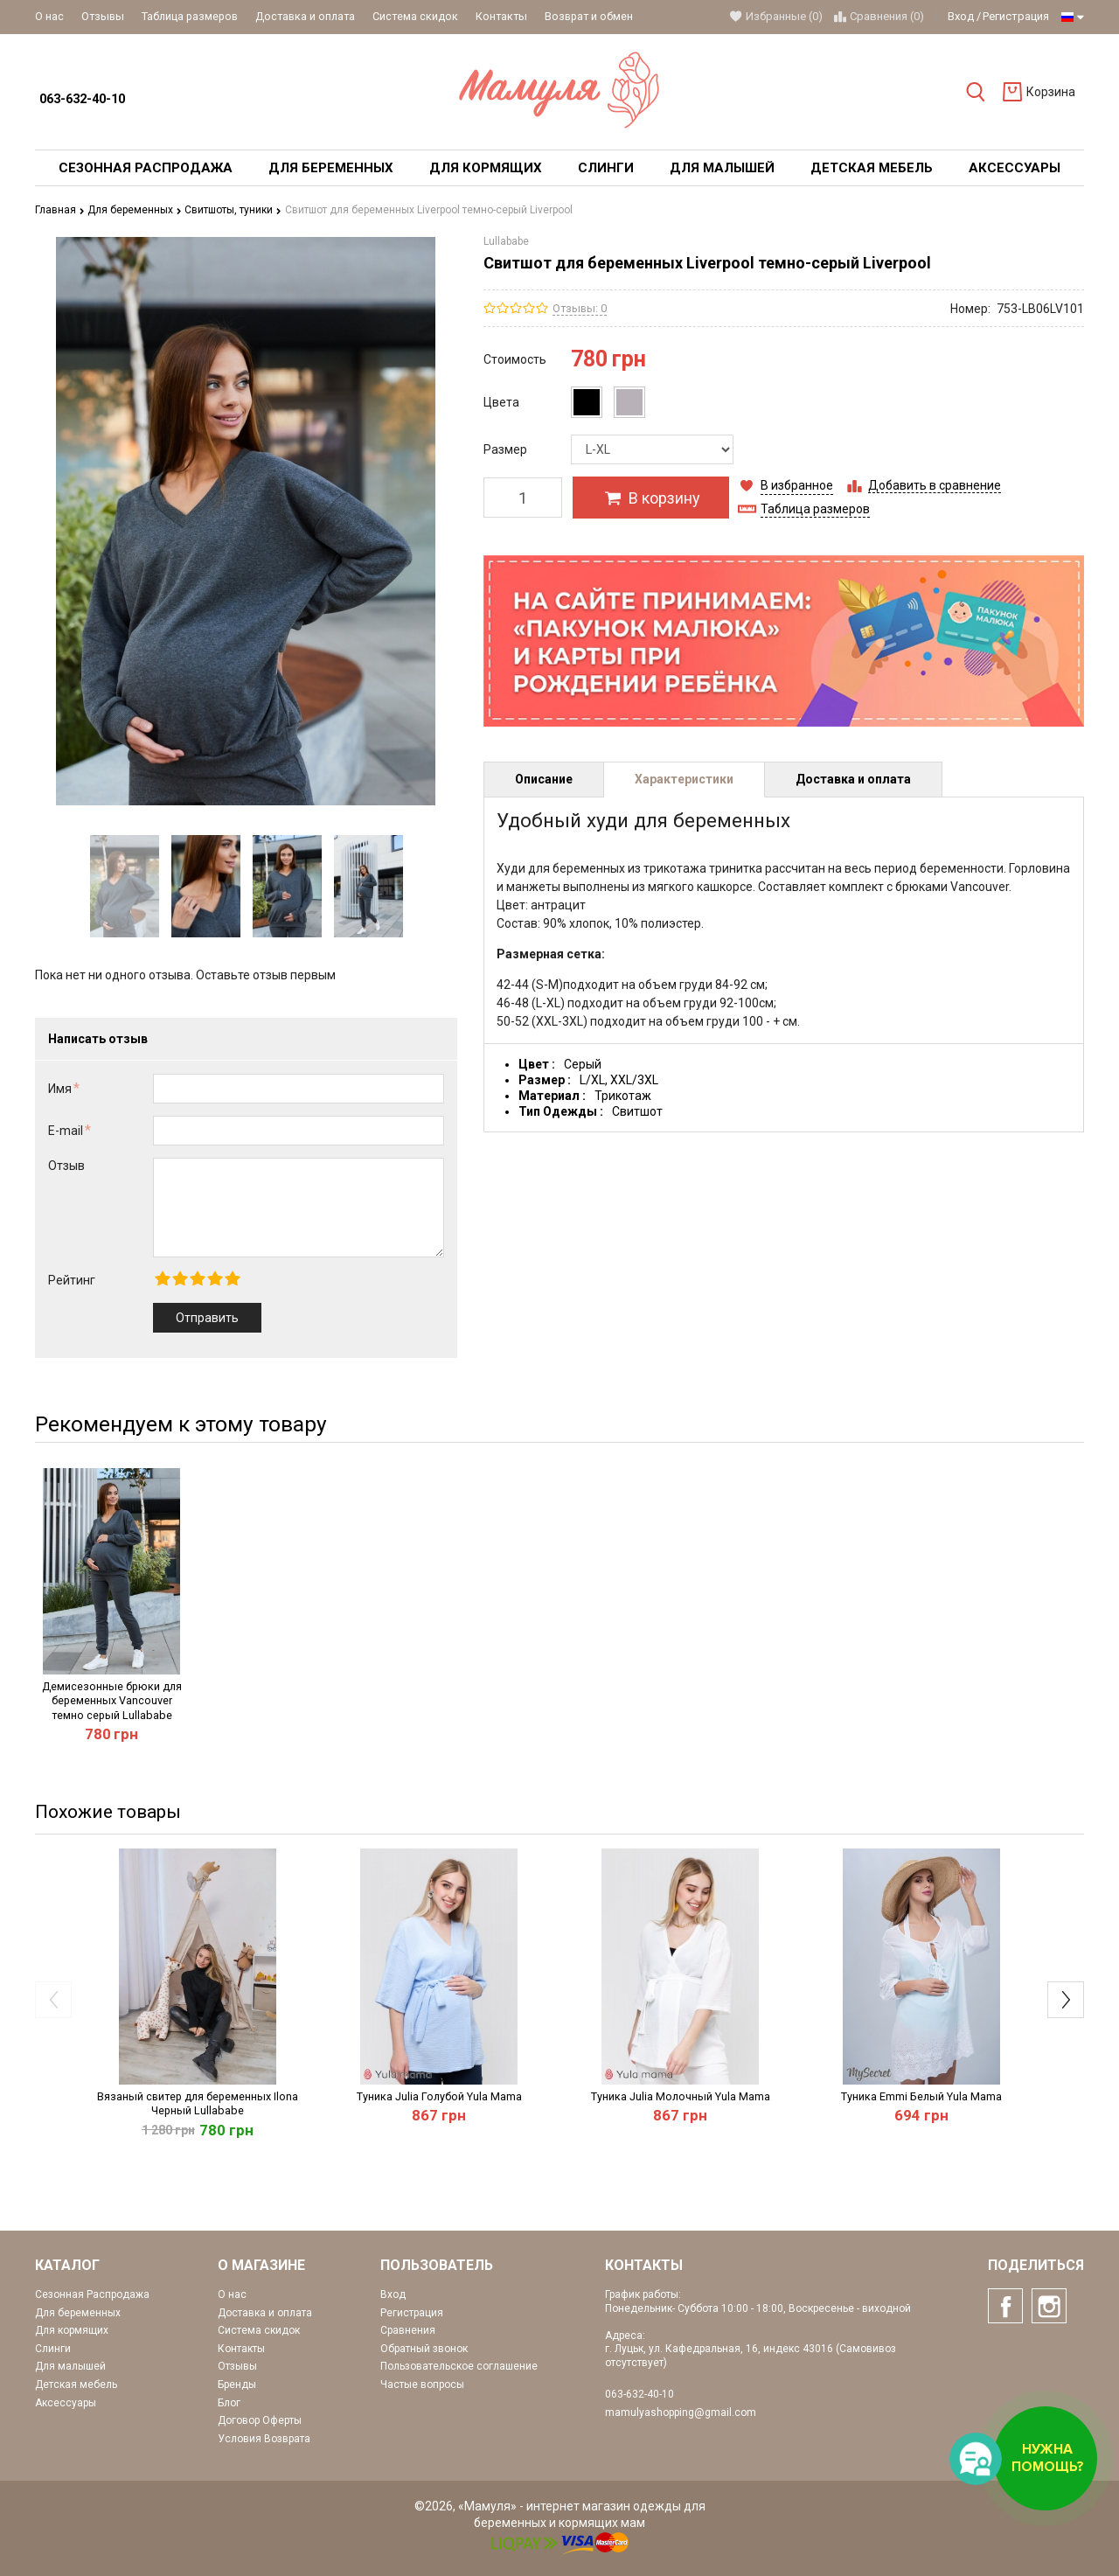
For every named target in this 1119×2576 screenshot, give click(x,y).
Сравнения (407, 2330)
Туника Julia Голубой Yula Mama (439, 2096)
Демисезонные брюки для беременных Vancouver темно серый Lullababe (112, 1701)
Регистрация (1016, 16)
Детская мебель (76, 2384)
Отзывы (102, 16)
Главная (60, 210)
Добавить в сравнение (934, 485)
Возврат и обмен (589, 16)
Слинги (53, 2349)
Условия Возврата (264, 2439)
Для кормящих (71, 2330)
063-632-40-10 (82, 99)
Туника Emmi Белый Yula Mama (921, 2096)
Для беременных (134, 210)
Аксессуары (65, 2403)
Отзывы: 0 (580, 308)
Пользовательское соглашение (459, 2366)
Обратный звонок (424, 2349)
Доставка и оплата (305, 16)
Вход (961, 16)
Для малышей (70, 2366)
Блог (229, 2403)
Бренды (237, 2384)
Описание (544, 779)
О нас (49, 16)
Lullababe (506, 241)
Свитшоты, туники (232, 210)
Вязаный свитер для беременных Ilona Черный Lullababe (197, 2103)
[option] (124, 886)
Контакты (501, 16)
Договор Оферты (260, 2420)
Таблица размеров (190, 16)
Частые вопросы (422, 2384)
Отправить (207, 1318)
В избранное (797, 485)
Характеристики (684, 779)
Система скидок (415, 16)
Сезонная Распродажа (92, 2294)
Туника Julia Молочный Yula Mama (680, 2096)
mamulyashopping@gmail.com (680, 2412)
